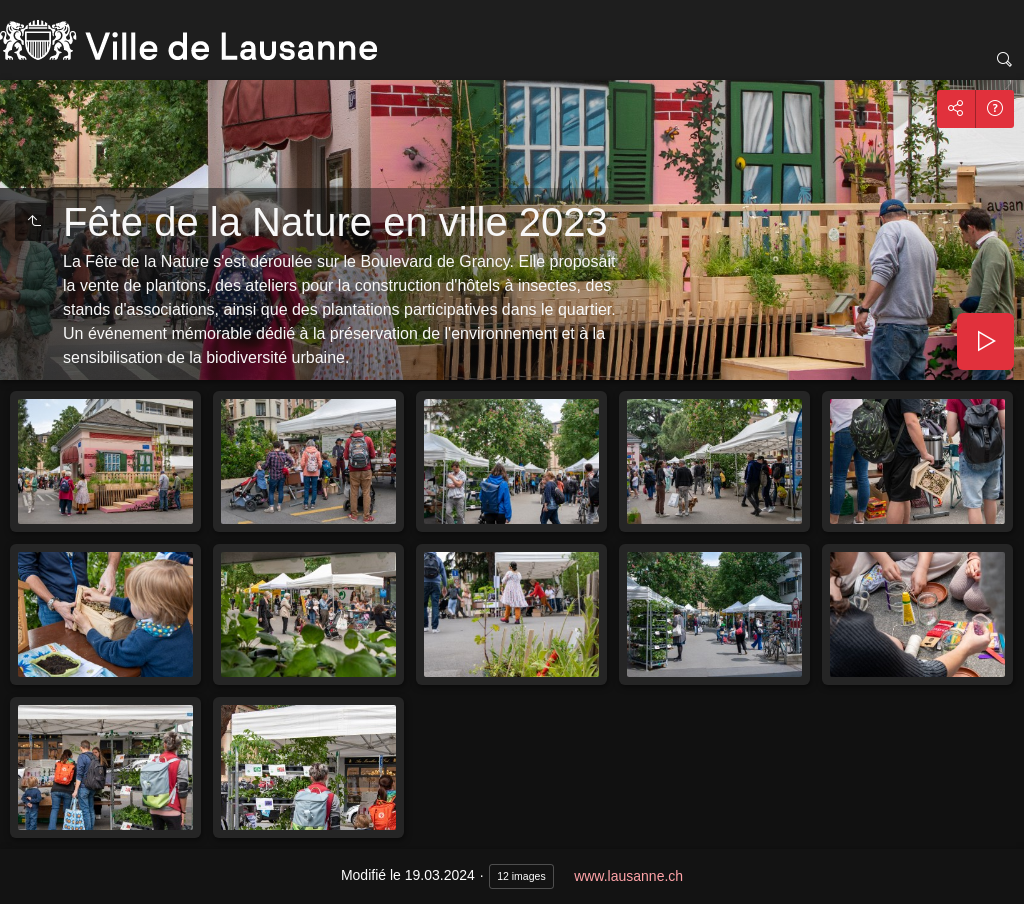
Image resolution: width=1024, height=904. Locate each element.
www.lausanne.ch (628, 876)
